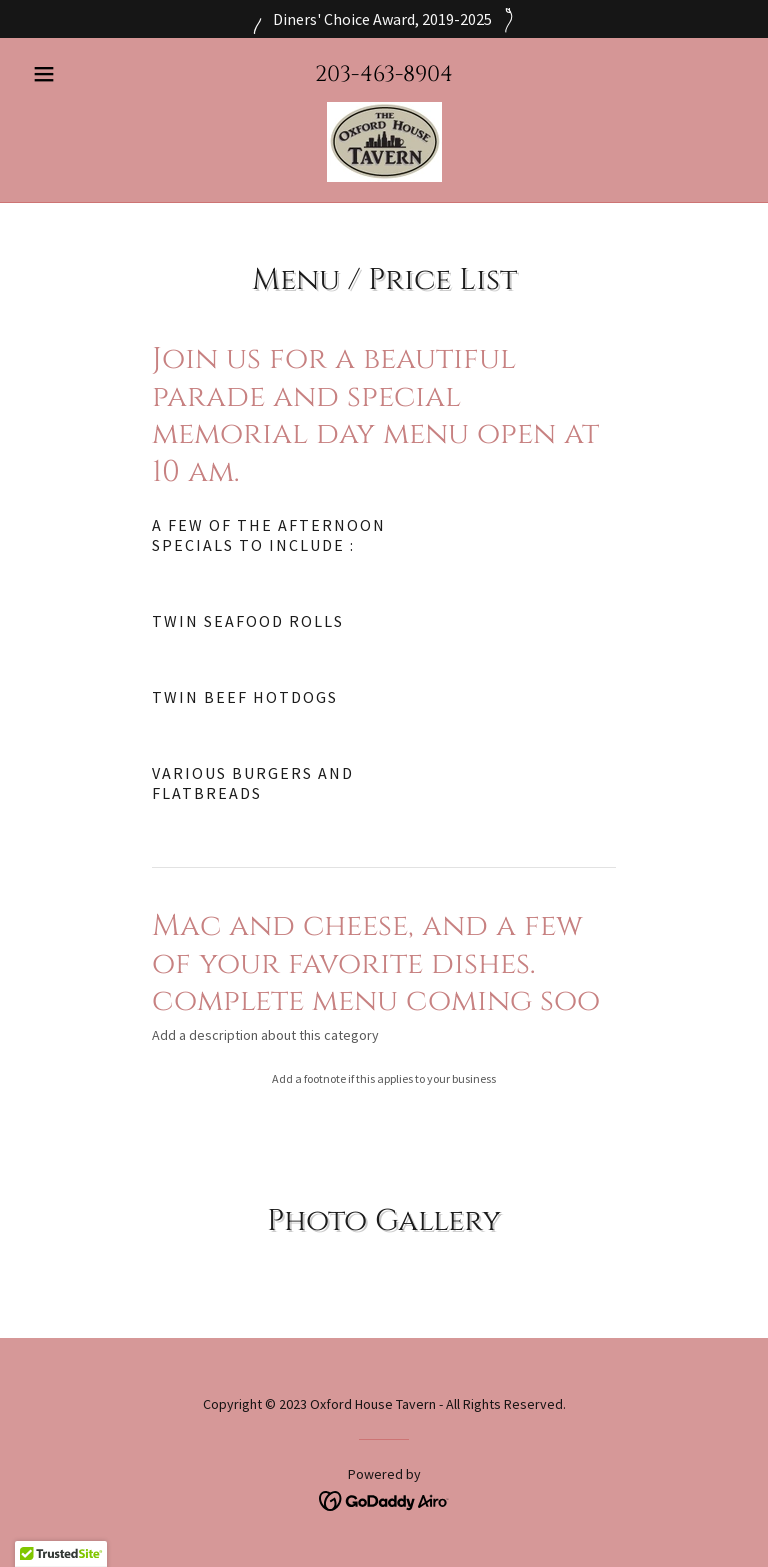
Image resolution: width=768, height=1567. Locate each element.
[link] (384, 142)
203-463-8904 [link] (384, 74)
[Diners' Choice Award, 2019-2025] (384, 19)
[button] (78, 74)
